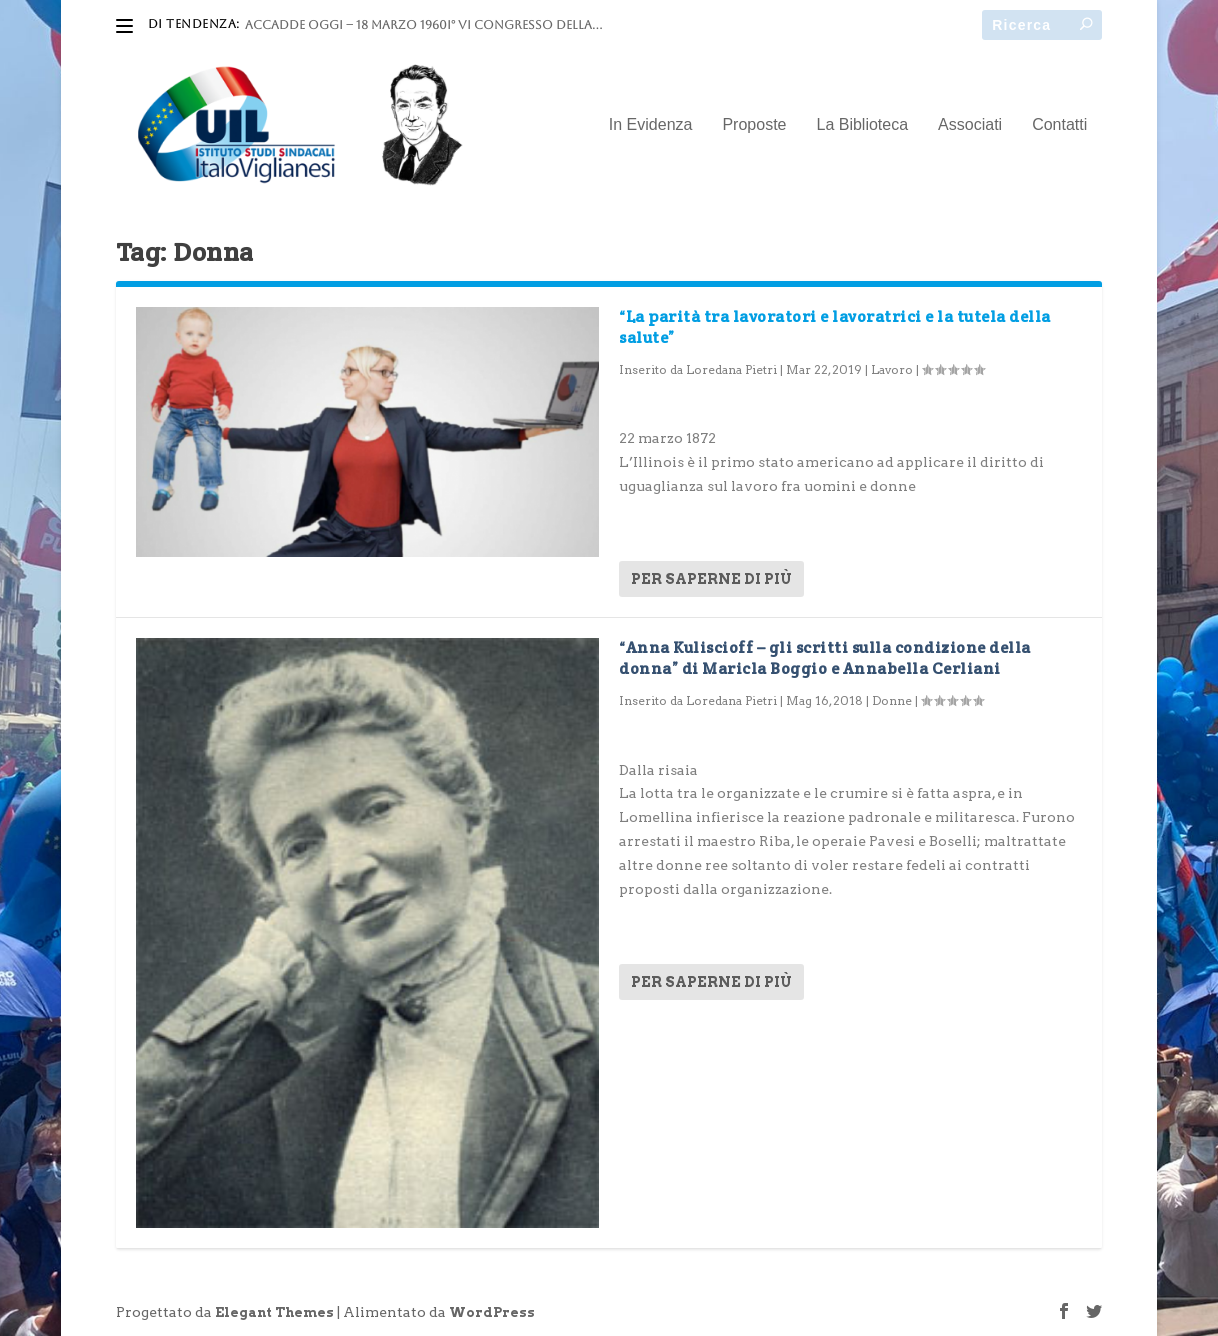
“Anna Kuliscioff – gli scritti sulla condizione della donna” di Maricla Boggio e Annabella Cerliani (825, 658)
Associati (970, 125)
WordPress (492, 1312)
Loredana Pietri (731, 369)
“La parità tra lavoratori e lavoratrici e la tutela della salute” (835, 327)
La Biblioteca (862, 125)
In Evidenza (651, 125)
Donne (892, 700)
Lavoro (892, 369)
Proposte (754, 125)
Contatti (1059, 125)
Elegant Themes (274, 1312)
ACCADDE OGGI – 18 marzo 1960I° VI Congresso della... (423, 25)
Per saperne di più (711, 579)
